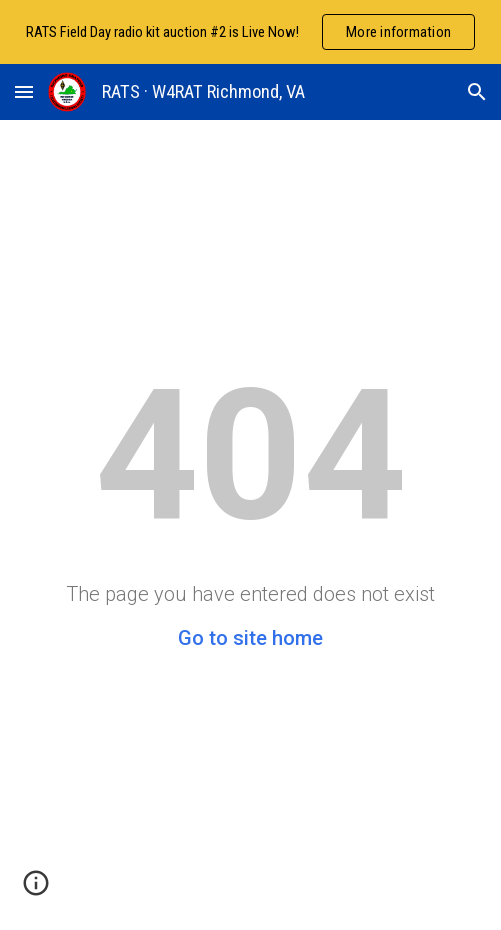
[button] (24, 91)
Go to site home (250, 638)
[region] (250, 32)
